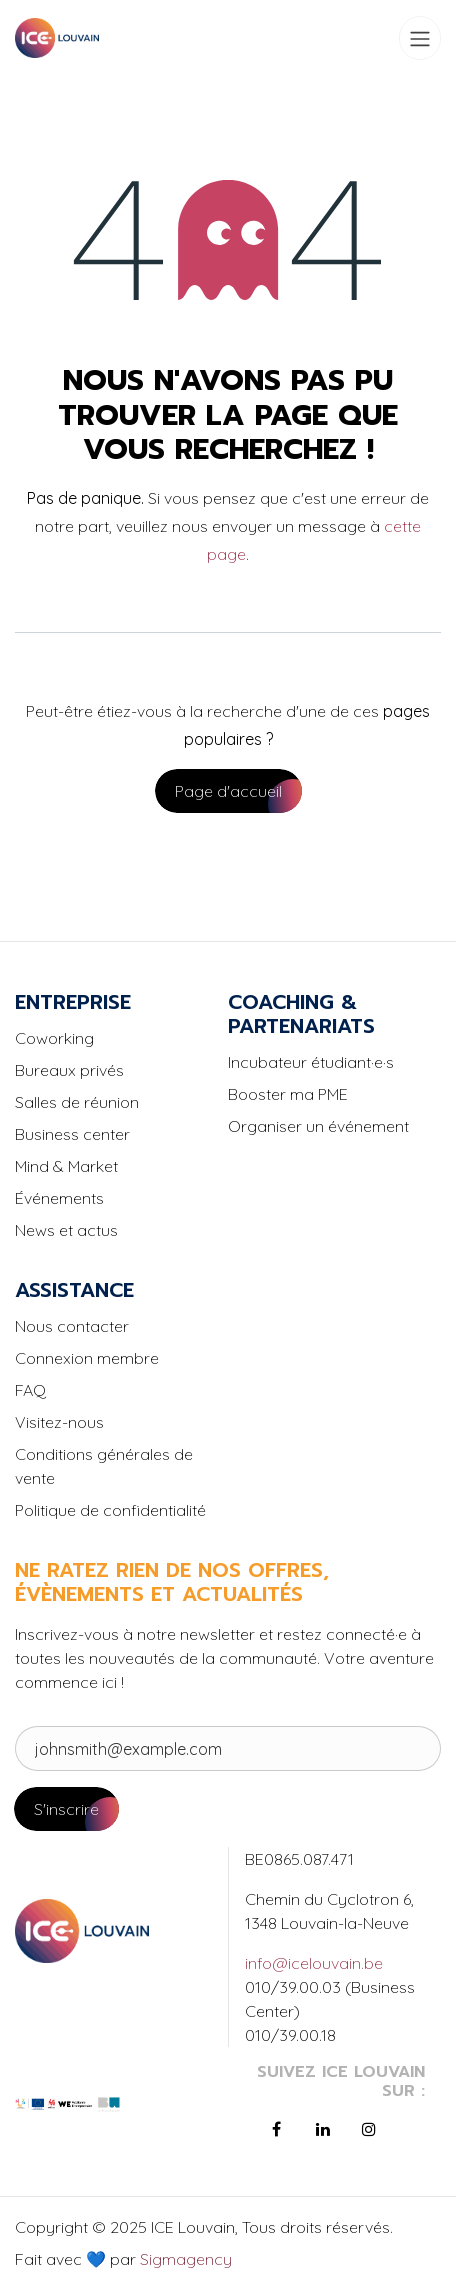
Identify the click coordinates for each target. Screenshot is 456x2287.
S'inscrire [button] (66, 1809)
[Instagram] (369, 2129)
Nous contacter (72, 1326)
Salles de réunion (77, 1102)
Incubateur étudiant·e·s (311, 1062)
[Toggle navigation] (420, 38)
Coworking (54, 1038)
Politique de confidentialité (110, 1510)
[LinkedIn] (323, 2129)
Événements (59, 1198)
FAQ (30, 1390)
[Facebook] (276, 2129)
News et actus (66, 1230)
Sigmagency (184, 2259)
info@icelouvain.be (314, 1963)
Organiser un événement (318, 1126)
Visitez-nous (59, 1422)
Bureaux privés (69, 1070)
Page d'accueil (228, 791)
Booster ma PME (288, 1094)
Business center (72, 1134)
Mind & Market (66, 1166)
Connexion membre (87, 1358)
